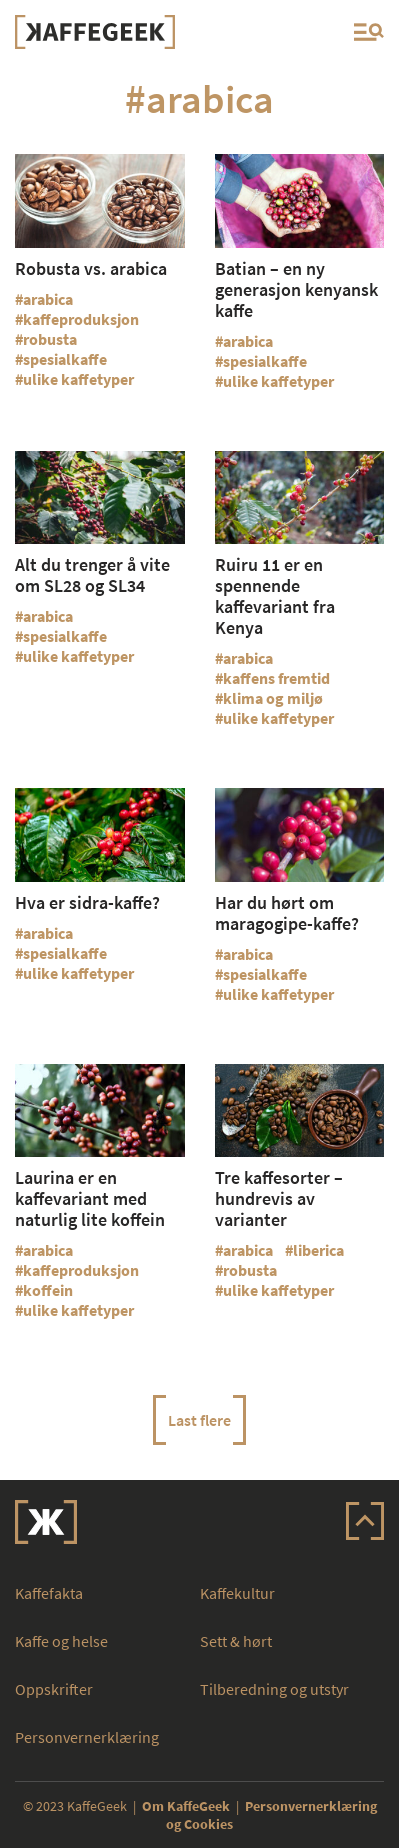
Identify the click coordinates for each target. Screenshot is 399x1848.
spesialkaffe (65, 359)
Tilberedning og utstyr (274, 1689)
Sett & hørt (236, 1641)
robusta (50, 339)
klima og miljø (273, 698)
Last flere (199, 1420)
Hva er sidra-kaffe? (87, 902)
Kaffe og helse (61, 1641)
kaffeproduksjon (81, 319)
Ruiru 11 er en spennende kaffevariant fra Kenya (275, 596)
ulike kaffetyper (78, 379)
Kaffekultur (237, 1593)
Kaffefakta (49, 1593)
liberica (318, 1250)
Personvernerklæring (87, 1737)
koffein (48, 1290)
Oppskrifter (54, 1689)
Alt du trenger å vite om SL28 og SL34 (92, 575)
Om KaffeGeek (186, 1806)
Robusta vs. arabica (91, 268)
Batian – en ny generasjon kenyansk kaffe (296, 289)
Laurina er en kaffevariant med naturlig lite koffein (90, 1198)
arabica (48, 299)
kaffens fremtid (276, 678)
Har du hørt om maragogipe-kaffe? (287, 913)
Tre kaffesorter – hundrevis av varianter (279, 1198)
